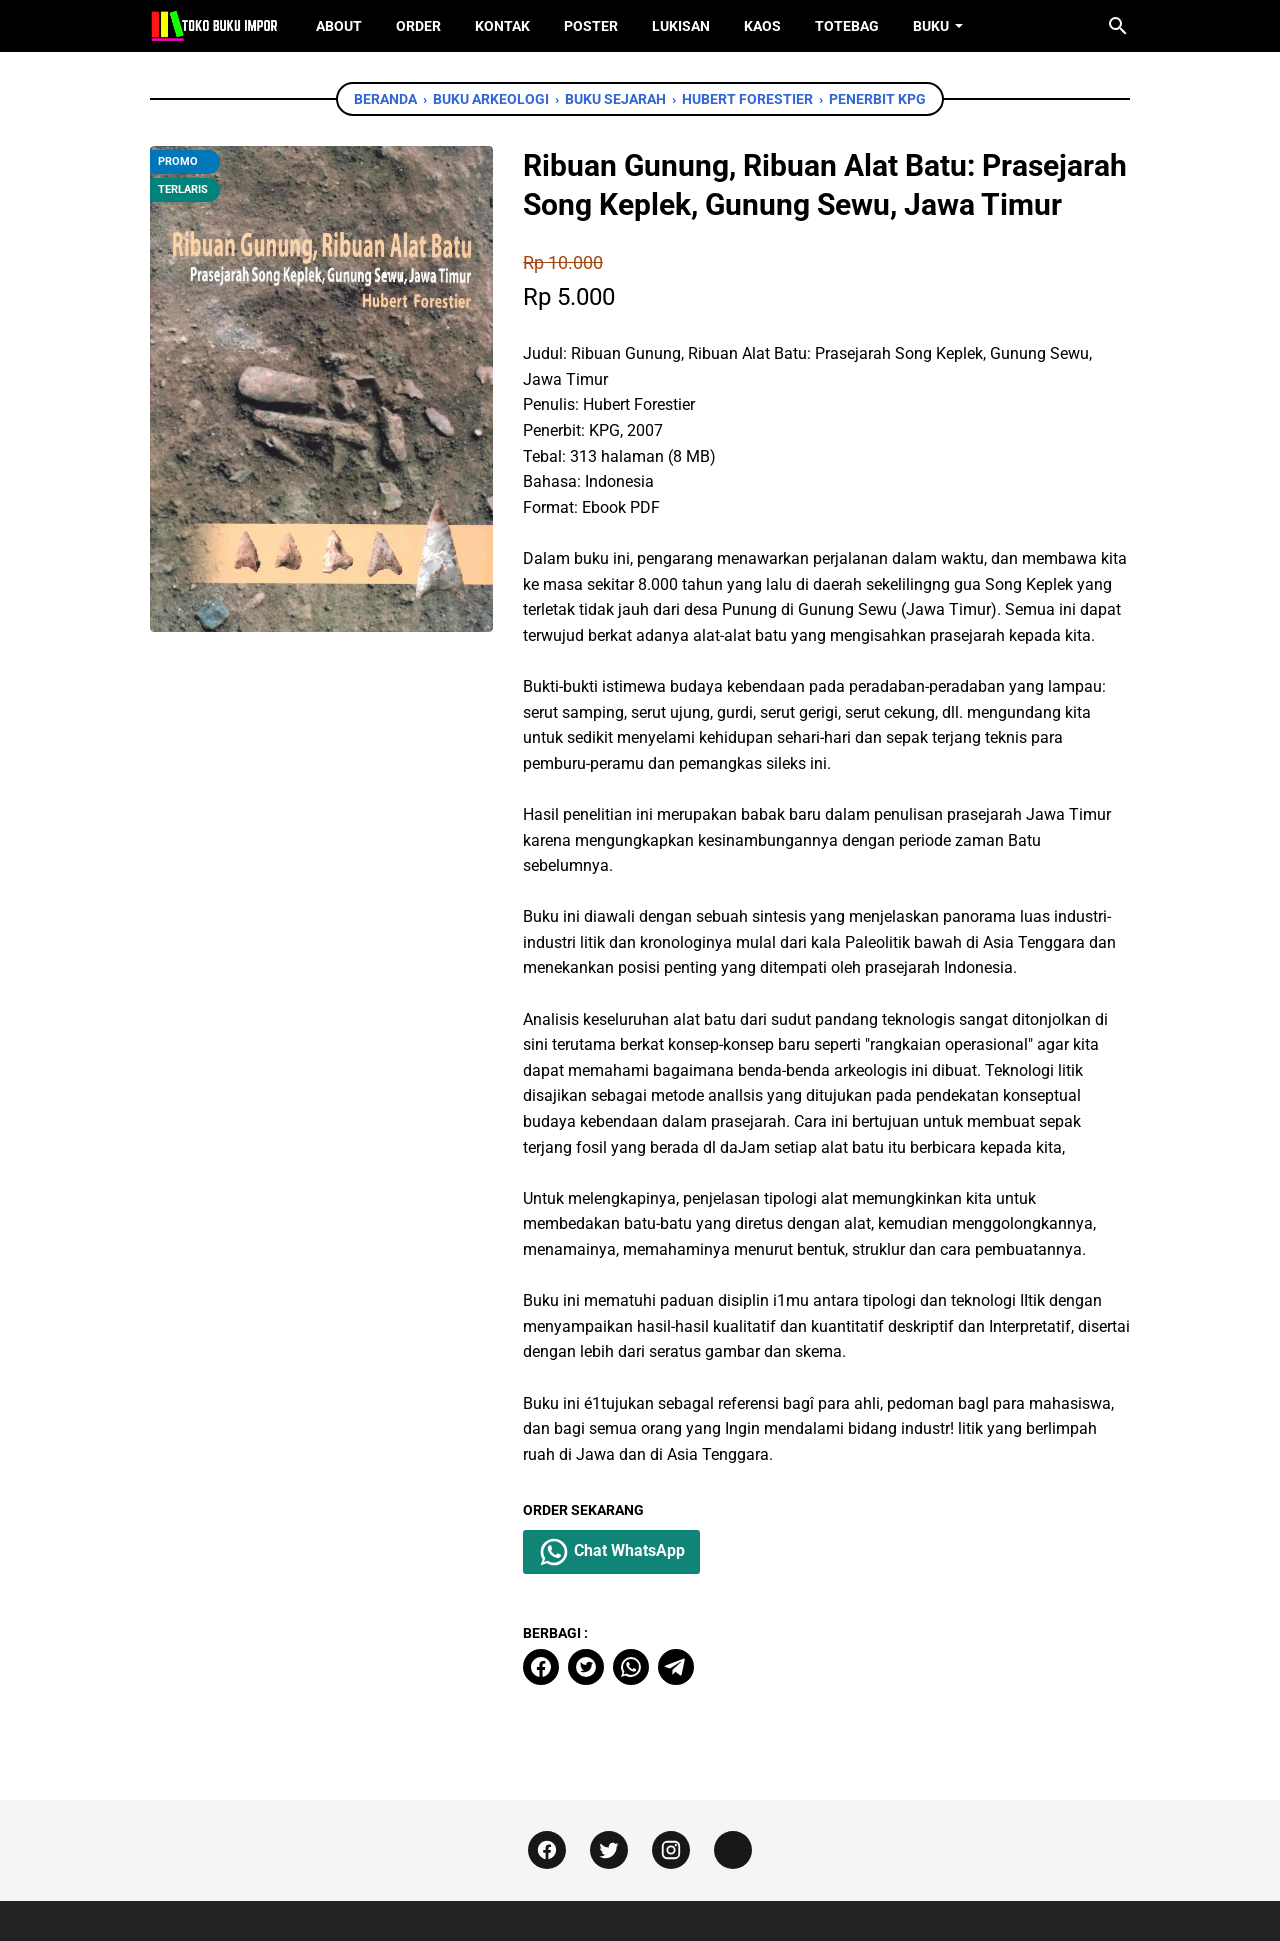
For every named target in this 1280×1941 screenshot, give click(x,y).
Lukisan (681, 26)
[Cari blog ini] (1118, 26)
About (339, 26)
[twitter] (586, 1667)
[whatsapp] (631, 1667)
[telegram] (676, 1667)
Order (418, 26)
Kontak (502, 26)
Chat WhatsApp (611, 1552)
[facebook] (541, 1667)
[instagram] (671, 1850)
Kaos (762, 26)
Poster (591, 26)
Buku (931, 26)
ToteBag (847, 26)
